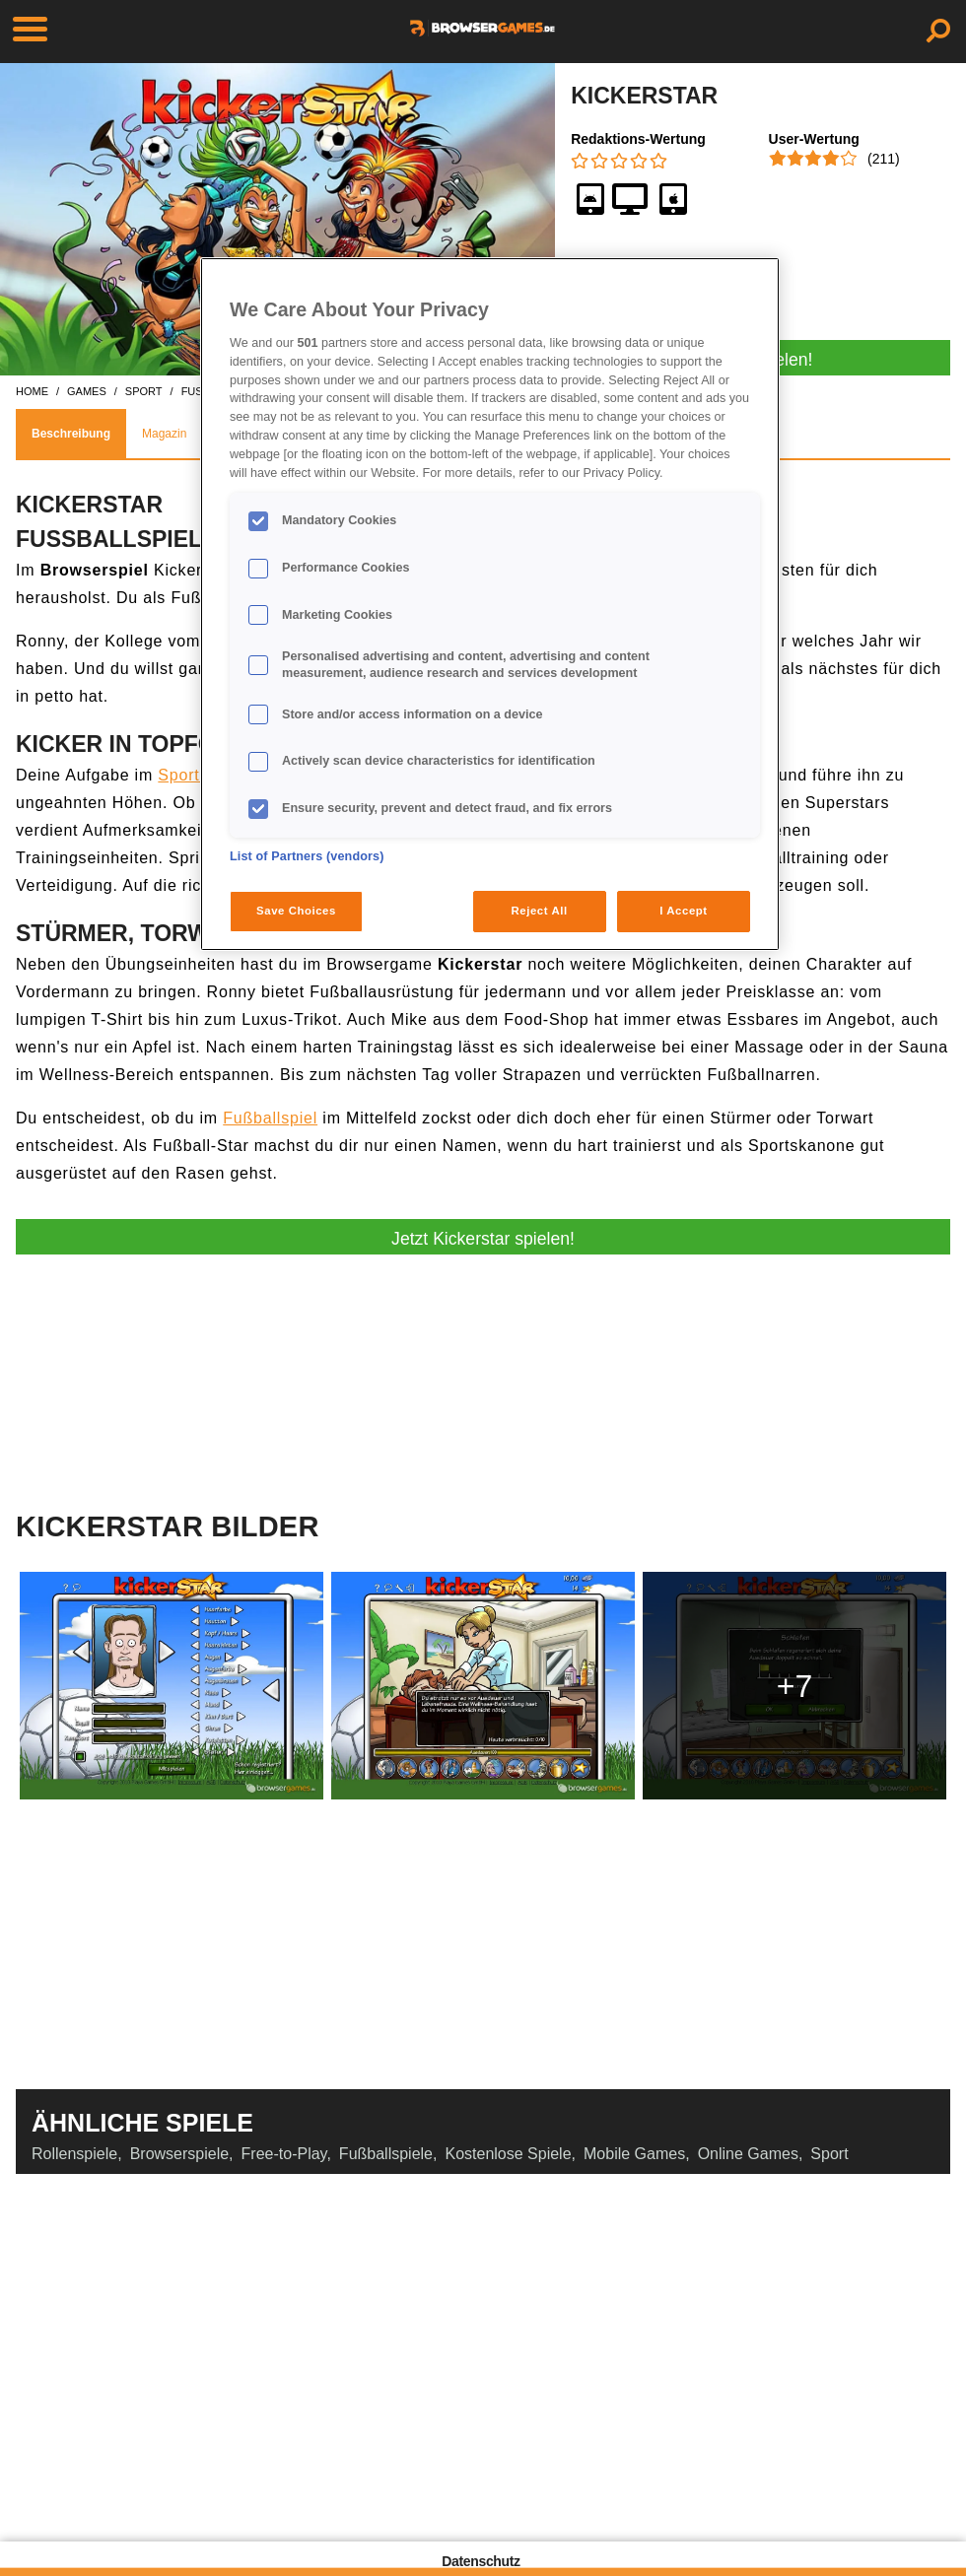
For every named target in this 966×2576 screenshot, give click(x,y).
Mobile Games (634, 2153)
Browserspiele (179, 2153)
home (32, 391)
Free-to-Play (284, 2153)
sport (144, 391)
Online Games (748, 2153)
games (86, 391)
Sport (829, 2153)
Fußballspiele (386, 2153)
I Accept (683, 910)
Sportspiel (197, 775)
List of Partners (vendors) (307, 856)
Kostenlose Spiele (508, 2153)
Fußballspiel (270, 1118)
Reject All (540, 910)
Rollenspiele (74, 2153)
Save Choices (296, 910)
